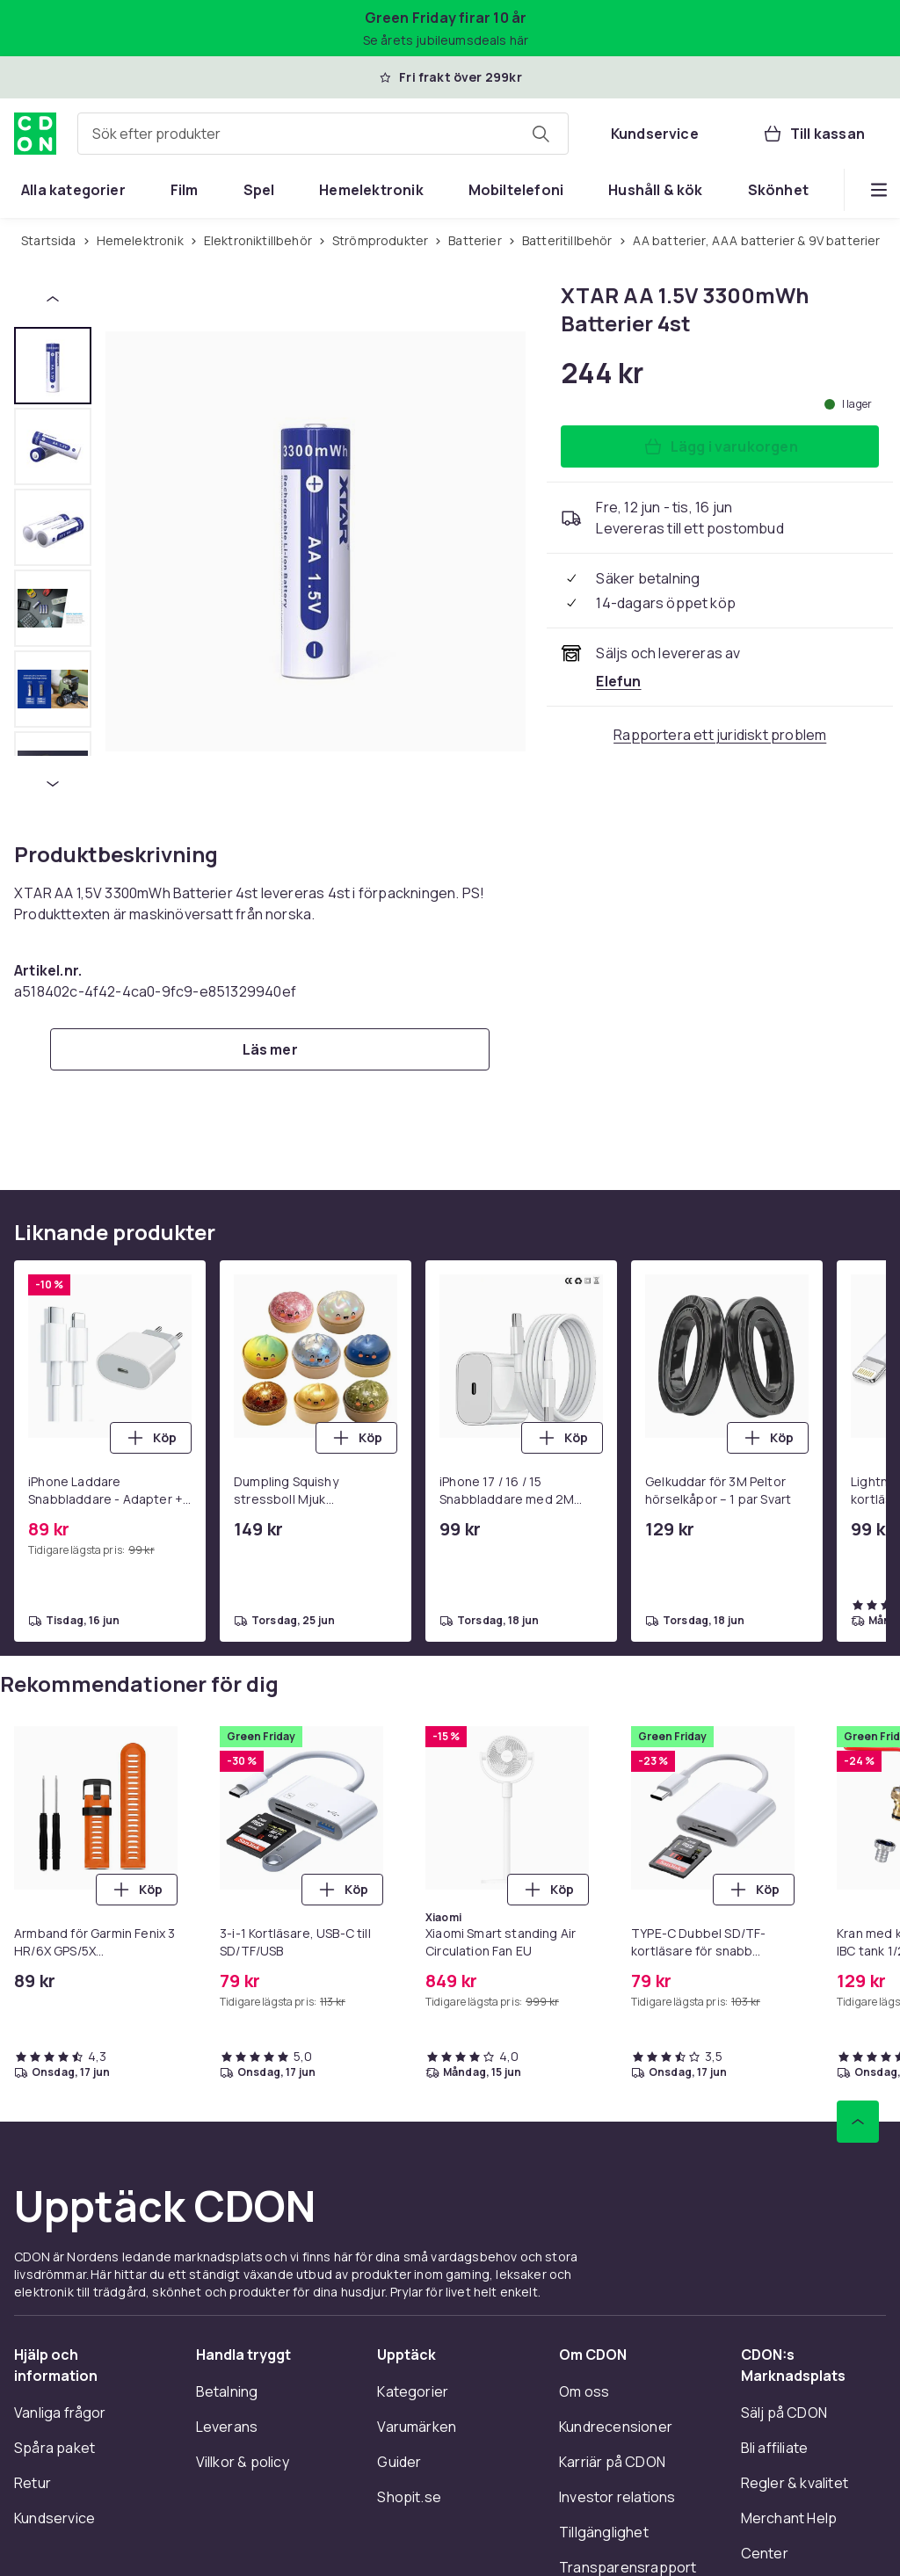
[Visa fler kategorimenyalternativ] (879, 190)
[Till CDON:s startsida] (35, 133)
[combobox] (323, 133)
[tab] (52, 365)
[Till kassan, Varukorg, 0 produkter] (813, 133)
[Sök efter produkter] (540, 133)
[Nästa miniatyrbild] (53, 784)
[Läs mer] (270, 1049)
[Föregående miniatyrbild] (53, 299)
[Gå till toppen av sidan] (858, 2122)
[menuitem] (73, 190)
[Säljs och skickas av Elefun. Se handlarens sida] (618, 681)
